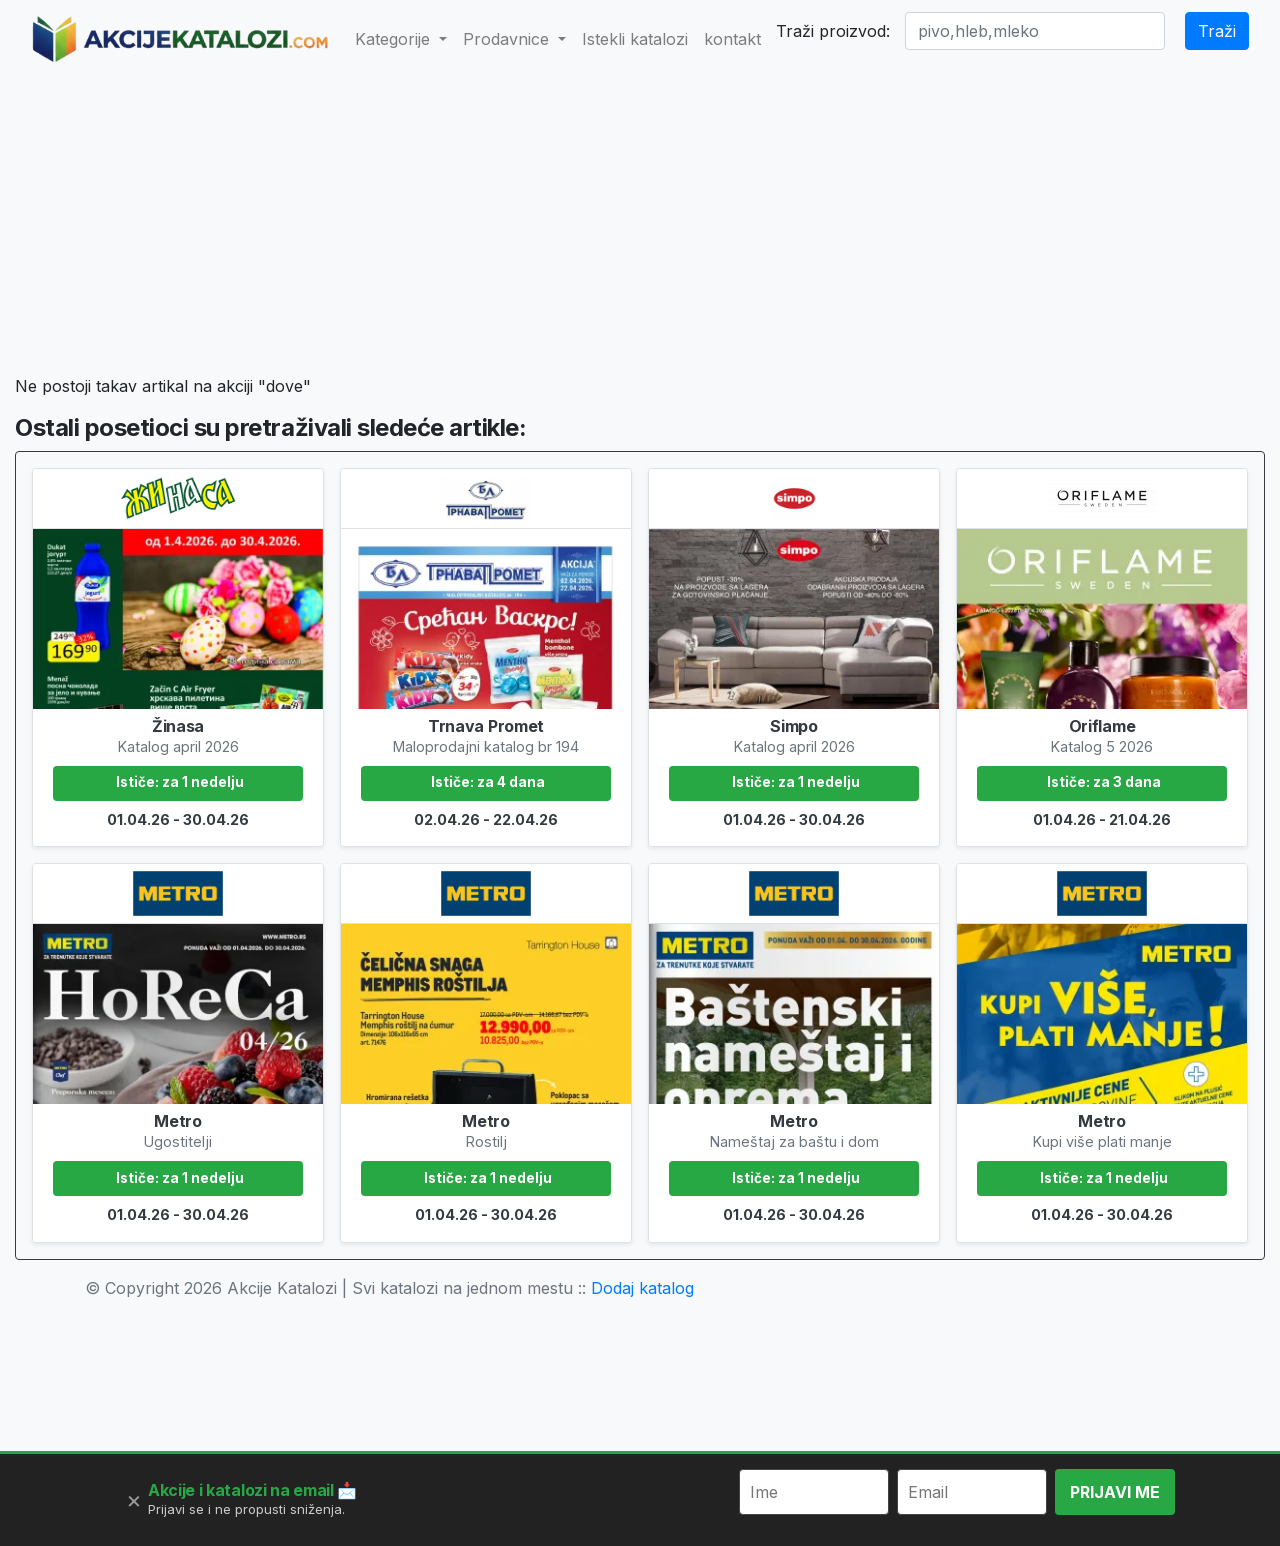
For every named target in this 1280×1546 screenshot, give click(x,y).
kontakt (732, 39)
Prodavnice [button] (508, 39)
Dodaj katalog (642, 1288)
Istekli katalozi (635, 39)
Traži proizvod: (833, 31)
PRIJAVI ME (1115, 1492)
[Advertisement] (639, 226)
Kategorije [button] (395, 39)
